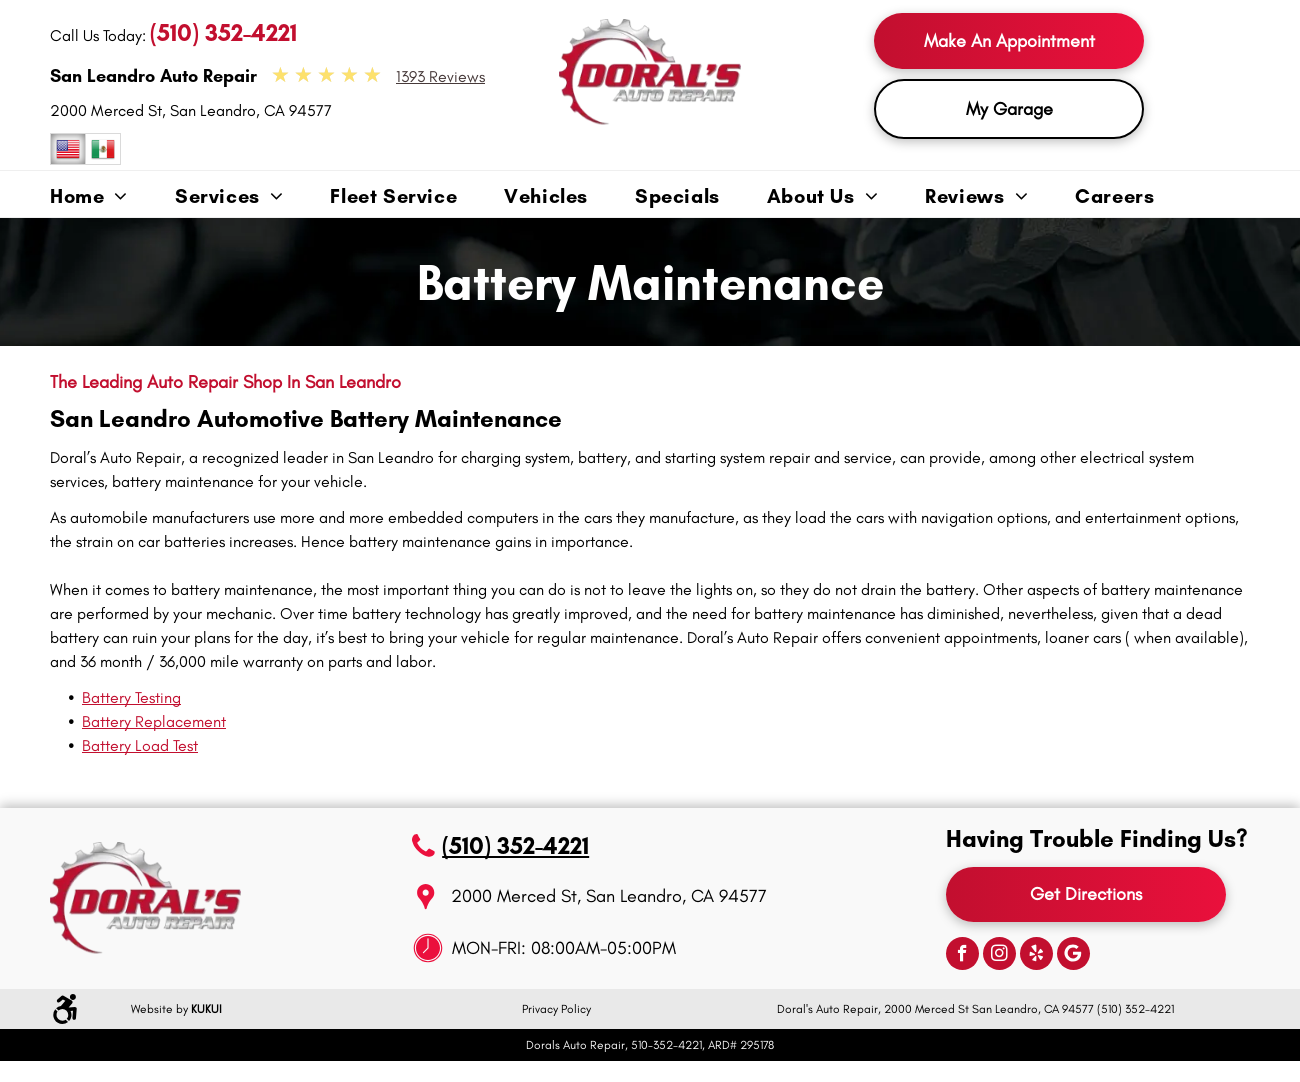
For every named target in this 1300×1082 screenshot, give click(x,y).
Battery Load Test (140, 745)
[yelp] (1036, 956)
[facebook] (962, 956)
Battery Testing (131, 697)
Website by (159, 1009)
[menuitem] (112, 197)
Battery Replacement (154, 721)
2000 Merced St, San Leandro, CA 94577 (191, 110)
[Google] (1073, 956)
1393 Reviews (440, 76)
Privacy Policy (556, 1009)
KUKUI (206, 1009)
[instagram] (999, 956)
